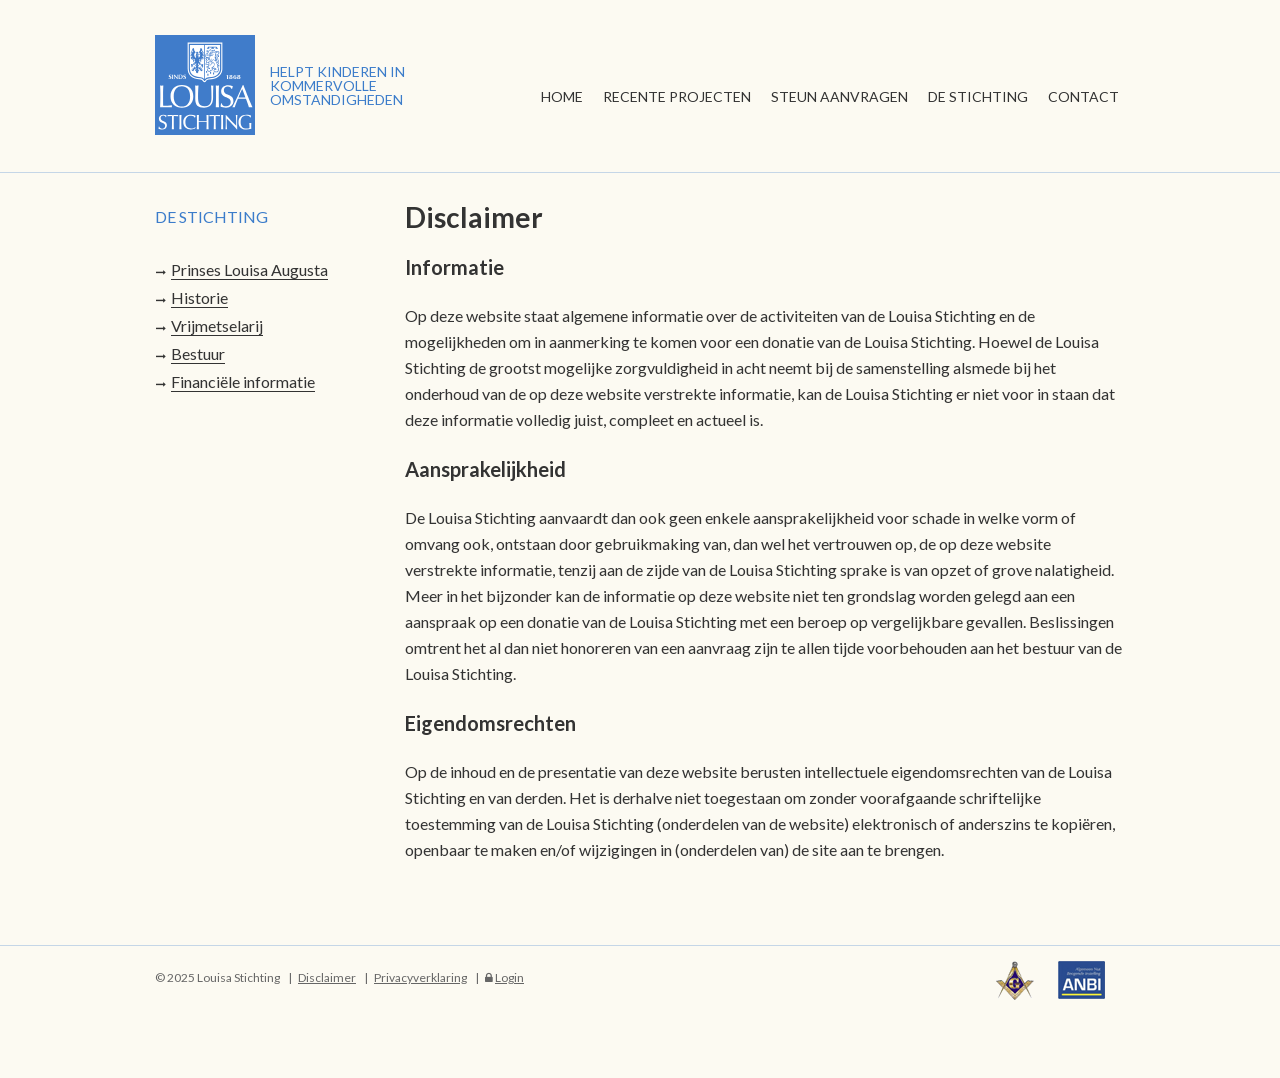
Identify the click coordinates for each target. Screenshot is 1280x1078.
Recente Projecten (677, 96)
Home (562, 96)
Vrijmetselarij (217, 325)
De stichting (978, 96)
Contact (1083, 96)
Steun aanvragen (839, 96)
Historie (199, 297)
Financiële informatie (243, 381)
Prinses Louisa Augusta (249, 269)
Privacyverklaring (420, 977)
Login (509, 977)
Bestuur (198, 353)
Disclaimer (327, 977)
